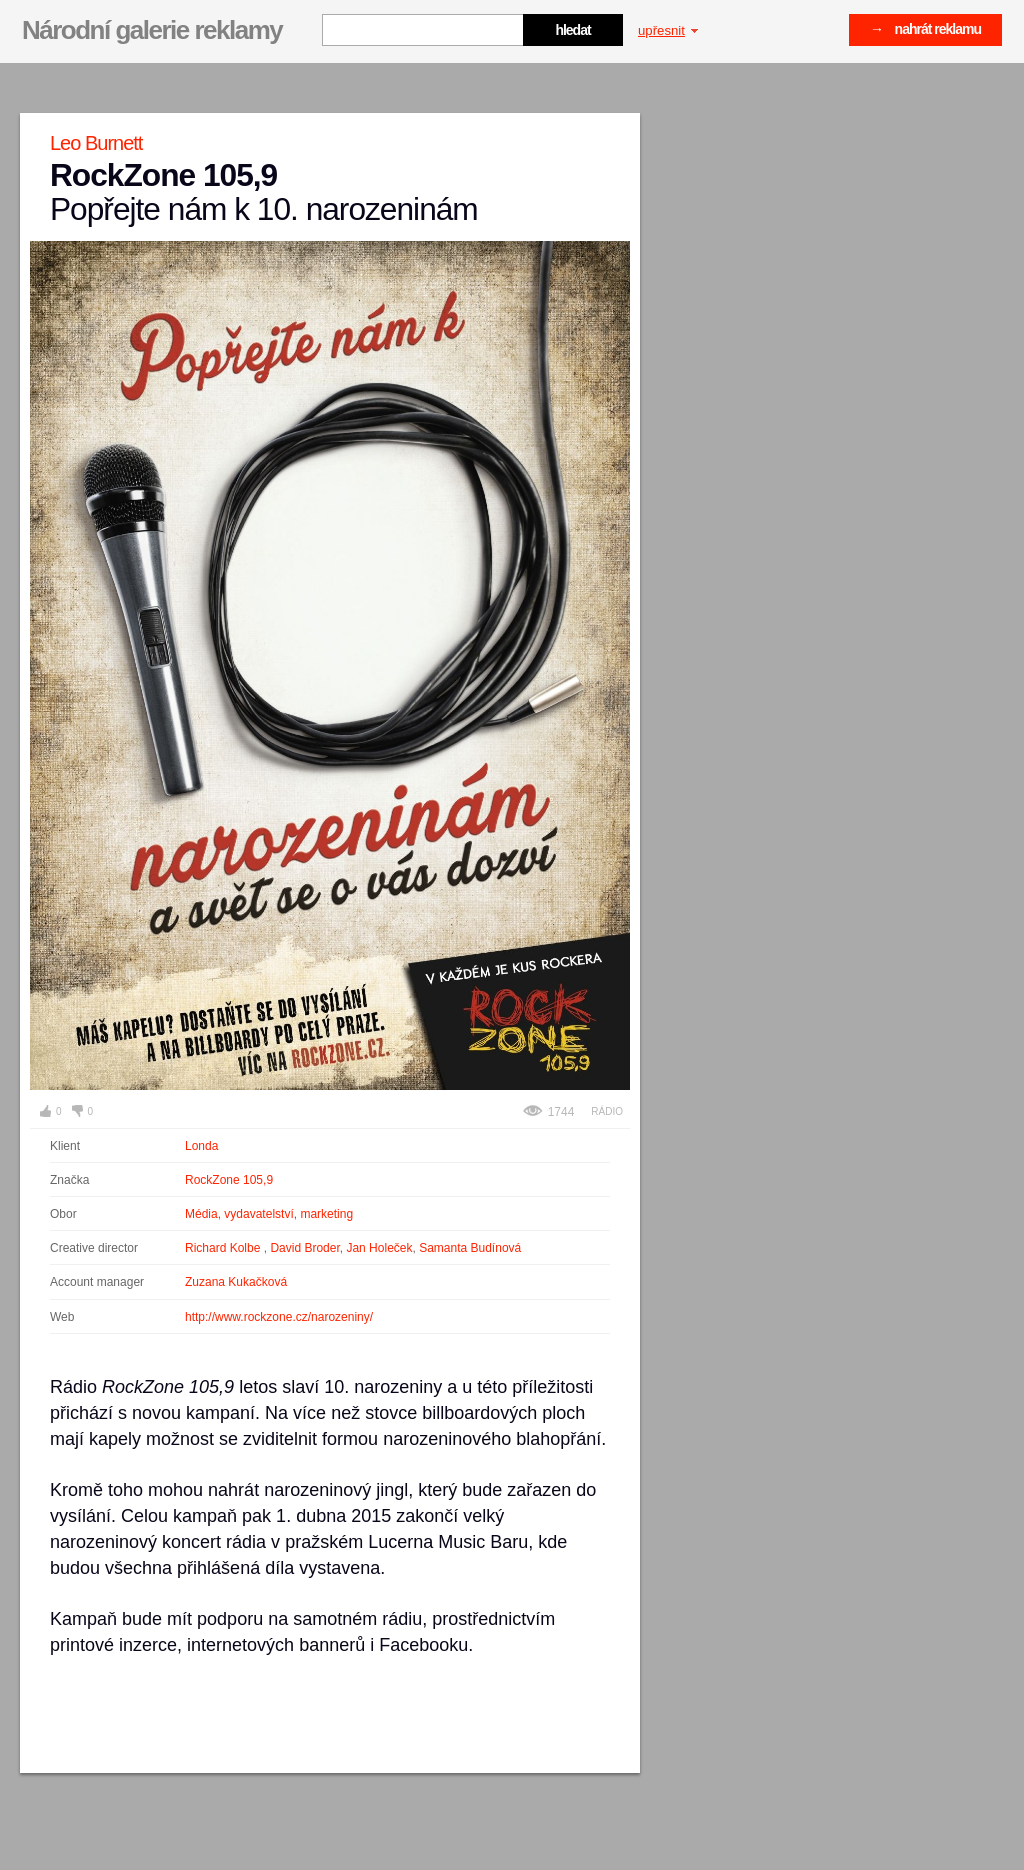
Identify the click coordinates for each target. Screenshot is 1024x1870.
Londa (201, 1146)
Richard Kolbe (224, 1248)
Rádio (607, 1111)
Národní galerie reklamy (152, 30)
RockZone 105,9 (229, 1180)
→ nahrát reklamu (925, 29)
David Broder (304, 1248)
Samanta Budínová (470, 1248)
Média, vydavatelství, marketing (269, 1214)
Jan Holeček (379, 1248)
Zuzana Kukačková (236, 1282)
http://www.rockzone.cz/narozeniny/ (279, 1317)
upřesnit (668, 30)
